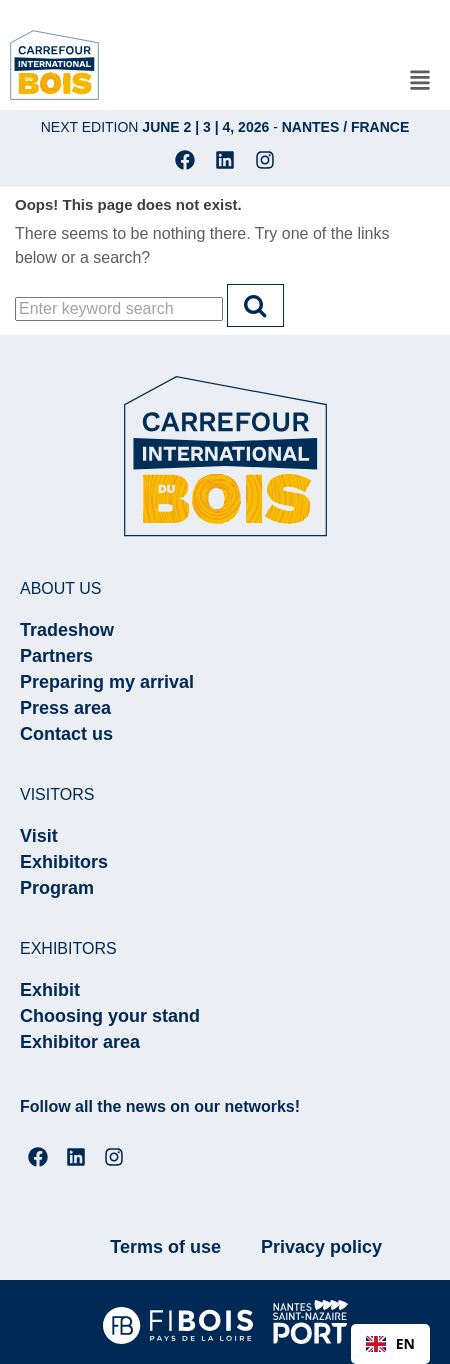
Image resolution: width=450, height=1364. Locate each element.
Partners (56, 656)
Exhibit (50, 990)
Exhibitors (64, 862)
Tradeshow (67, 630)
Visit (39, 836)
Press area (65, 708)
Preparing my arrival (107, 682)
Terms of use (165, 1247)
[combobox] (390, 1344)
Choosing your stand (110, 1016)
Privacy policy (321, 1247)
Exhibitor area (80, 1042)
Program (57, 888)
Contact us (66, 734)
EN (390, 1343)
